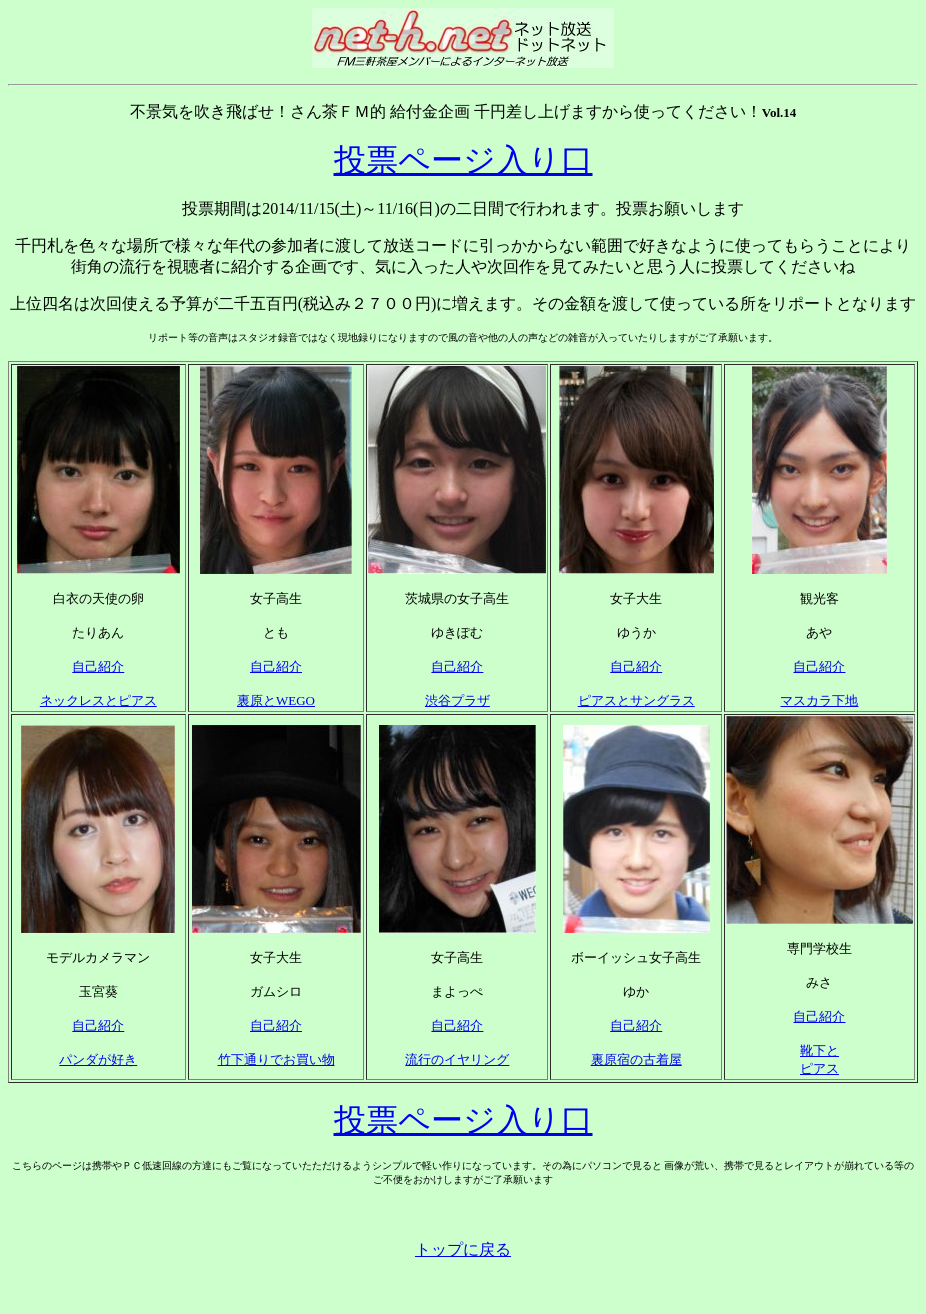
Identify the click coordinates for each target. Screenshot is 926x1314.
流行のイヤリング (457, 1059)
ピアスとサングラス (636, 700)
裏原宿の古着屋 (636, 1059)
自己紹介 (98, 666)
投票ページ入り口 (463, 160)
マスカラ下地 (819, 700)
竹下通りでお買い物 (276, 1059)
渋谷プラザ (457, 700)
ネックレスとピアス (98, 700)
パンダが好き (98, 1059)
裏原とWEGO (276, 700)
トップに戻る (463, 1249)
